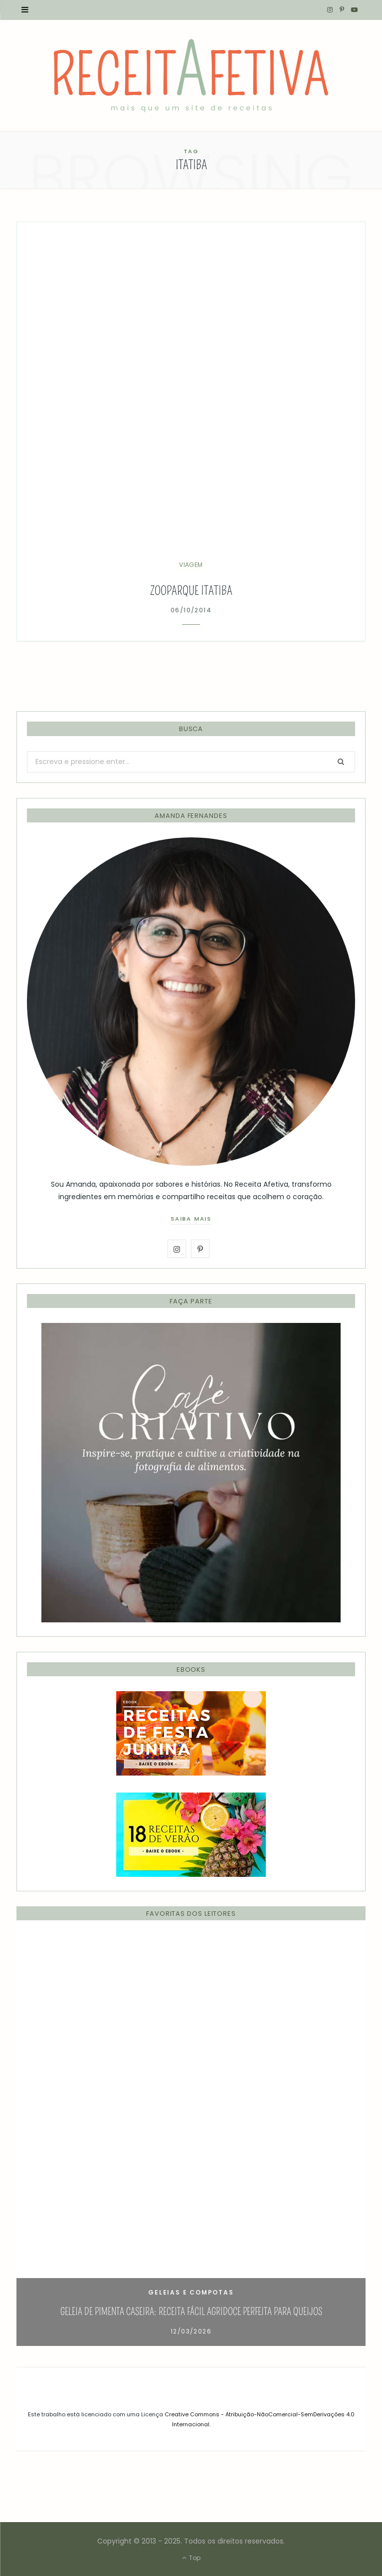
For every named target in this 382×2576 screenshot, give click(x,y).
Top (191, 2558)
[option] (191, 2140)
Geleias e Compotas (190, 2292)
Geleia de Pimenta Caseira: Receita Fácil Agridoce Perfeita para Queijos (191, 2312)
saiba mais (191, 1219)
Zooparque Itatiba (191, 591)
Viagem (190, 564)
